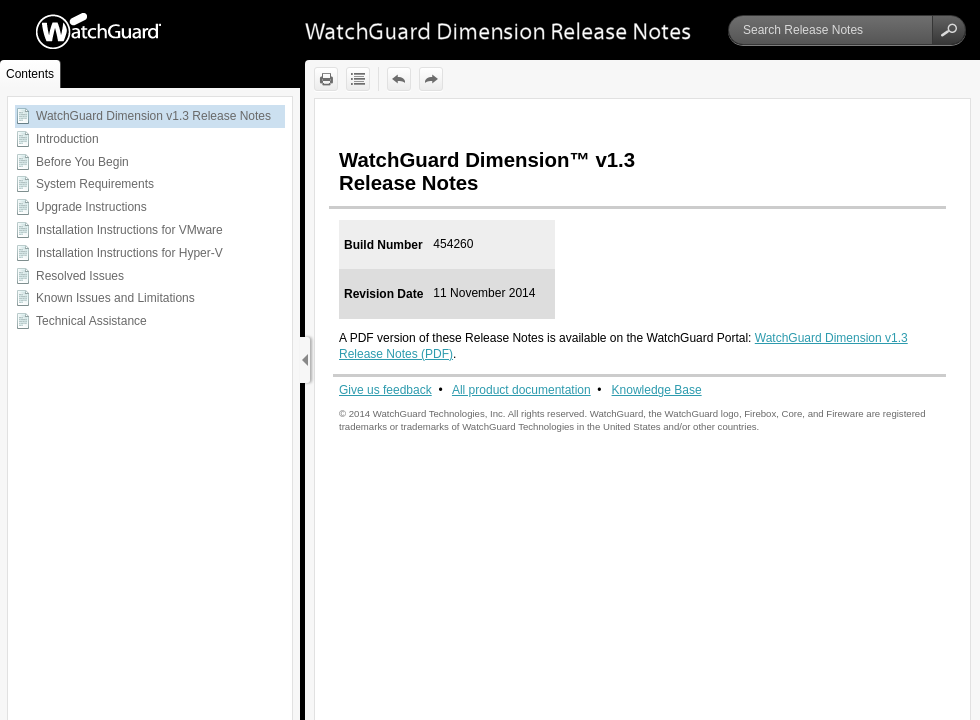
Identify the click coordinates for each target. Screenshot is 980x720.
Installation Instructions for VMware (129, 230)
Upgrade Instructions (91, 207)
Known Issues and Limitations (115, 298)
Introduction (67, 139)
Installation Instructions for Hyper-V (129, 253)
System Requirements (95, 184)
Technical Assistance (91, 321)
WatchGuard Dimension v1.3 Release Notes (153, 116)
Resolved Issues (80, 276)
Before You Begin (82, 162)
